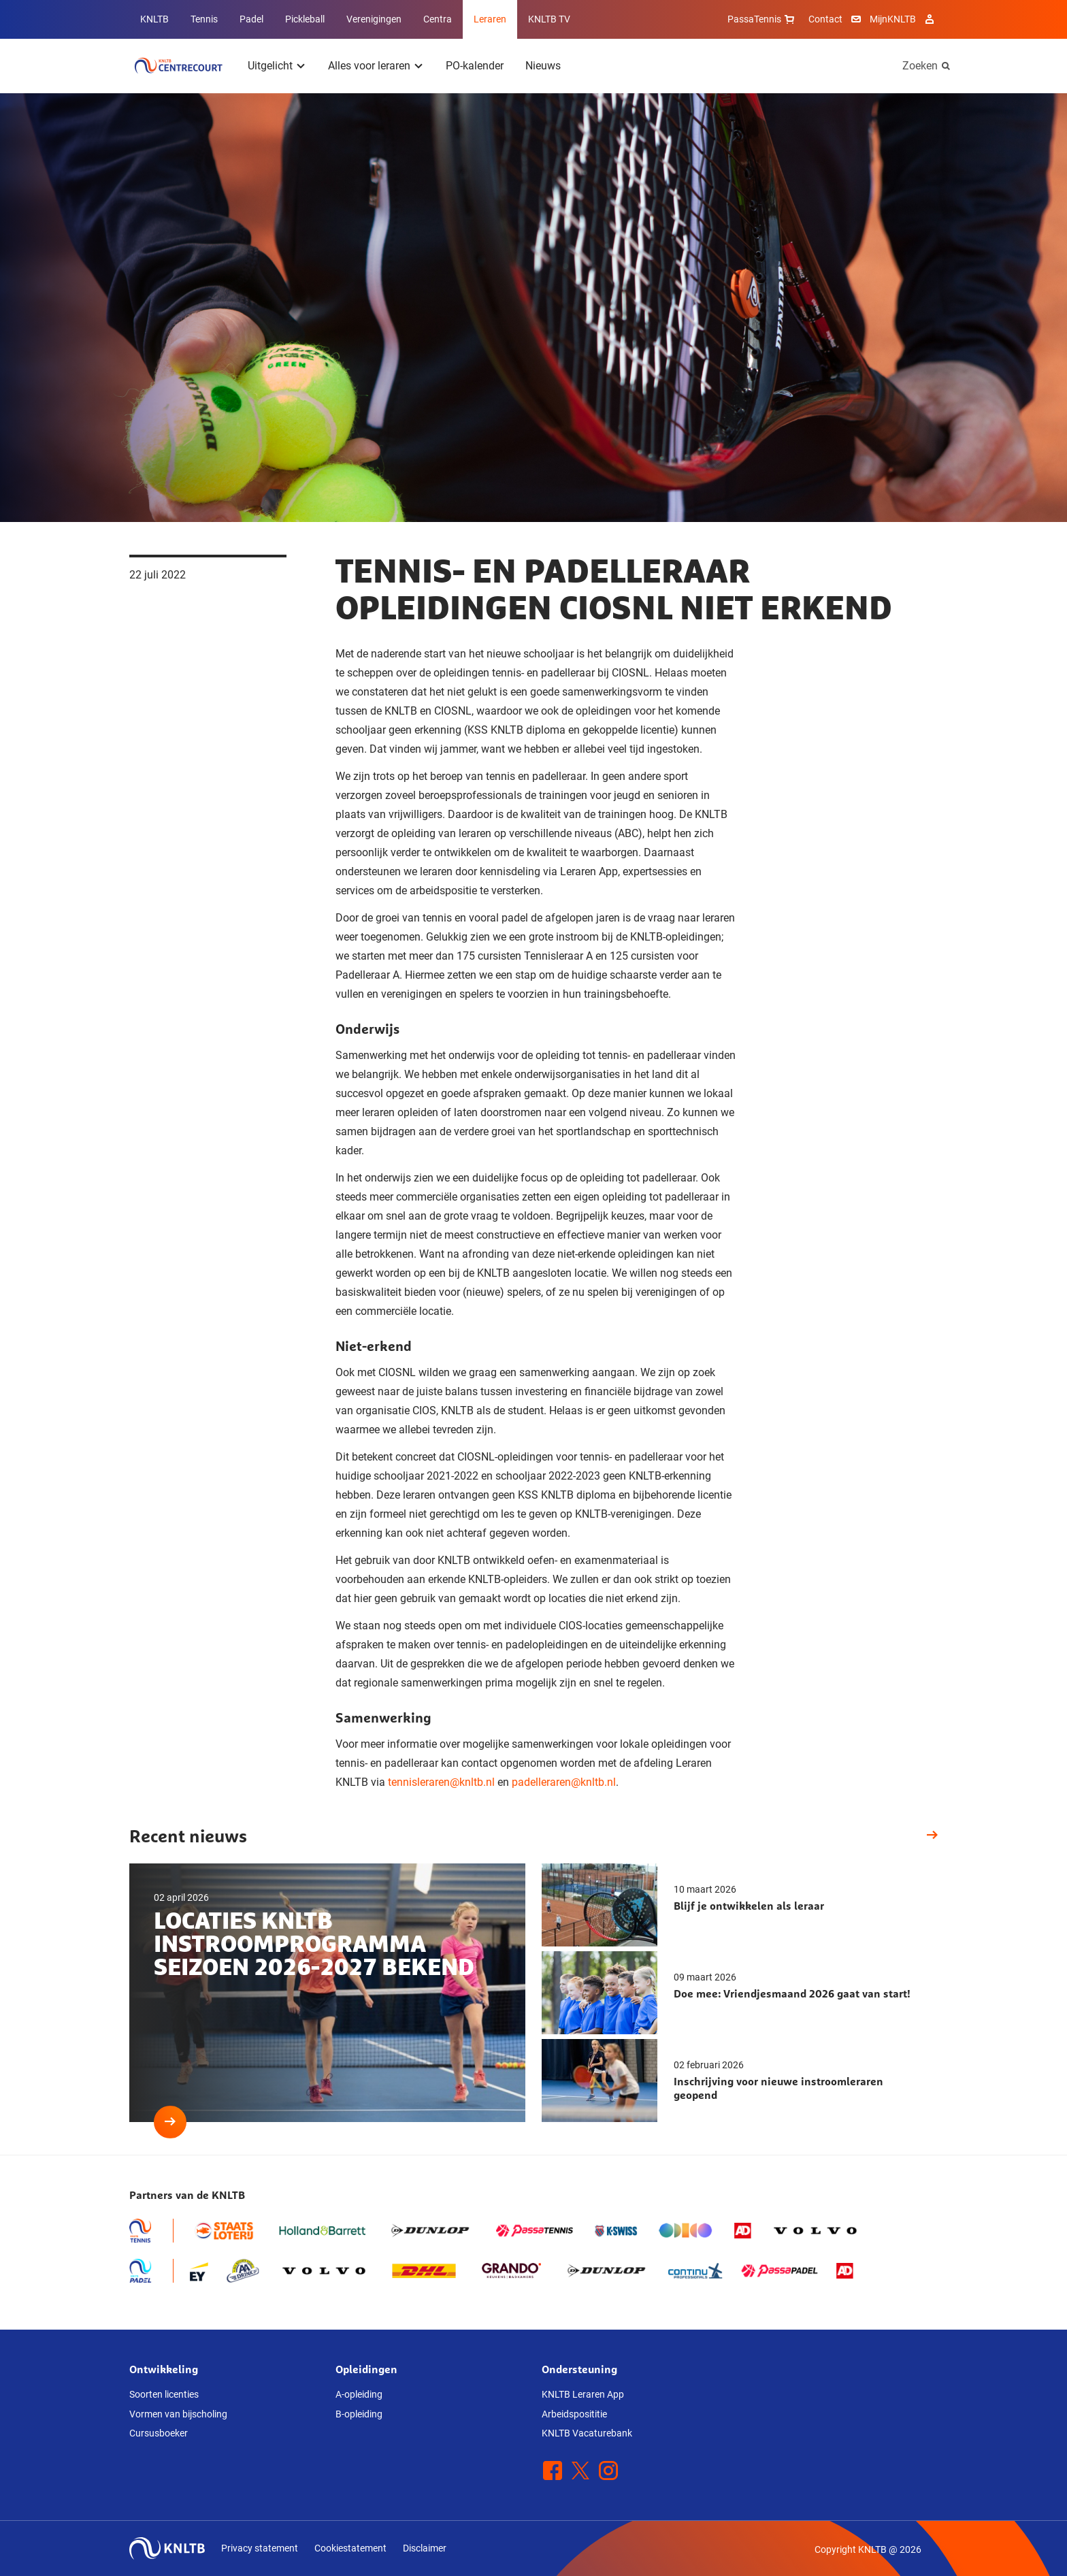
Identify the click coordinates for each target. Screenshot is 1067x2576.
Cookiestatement (350, 2548)
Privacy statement (259, 2548)
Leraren (490, 19)
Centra (437, 19)
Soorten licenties (164, 2394)
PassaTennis (762, 19)
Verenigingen (373, 19)
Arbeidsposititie (574, 2414)
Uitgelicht (270, 65)
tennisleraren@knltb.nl (441, 1782)
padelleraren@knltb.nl (564, 1782)
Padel (251, 19)
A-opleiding (358, 2394)
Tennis (204, 19)
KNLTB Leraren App (583, 2394)
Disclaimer (424, 2548)
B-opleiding (358, 2414)
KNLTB (154, 19)
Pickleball (305, 19)
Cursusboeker (158, 2433)
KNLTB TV (549, 19)
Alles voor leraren (369, 65)
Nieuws (543, 65)
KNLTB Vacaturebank (587, 2433)
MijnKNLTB (893, 19)
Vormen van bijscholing (178, 2414)
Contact (825, 19)
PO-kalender (475, 65)
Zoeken (920, 65)
